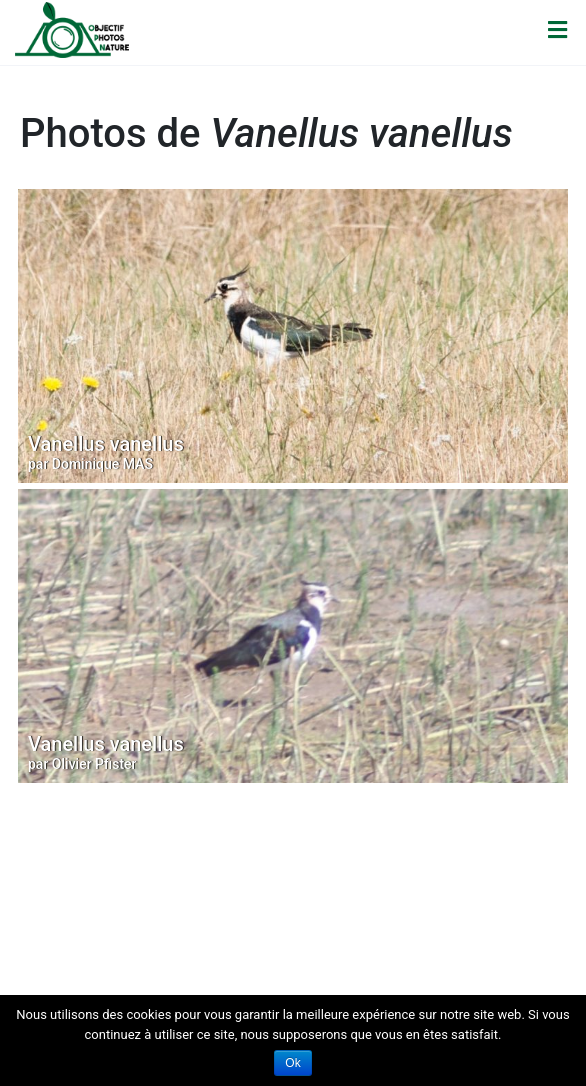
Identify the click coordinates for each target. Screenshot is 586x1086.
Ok (292, 1063)
